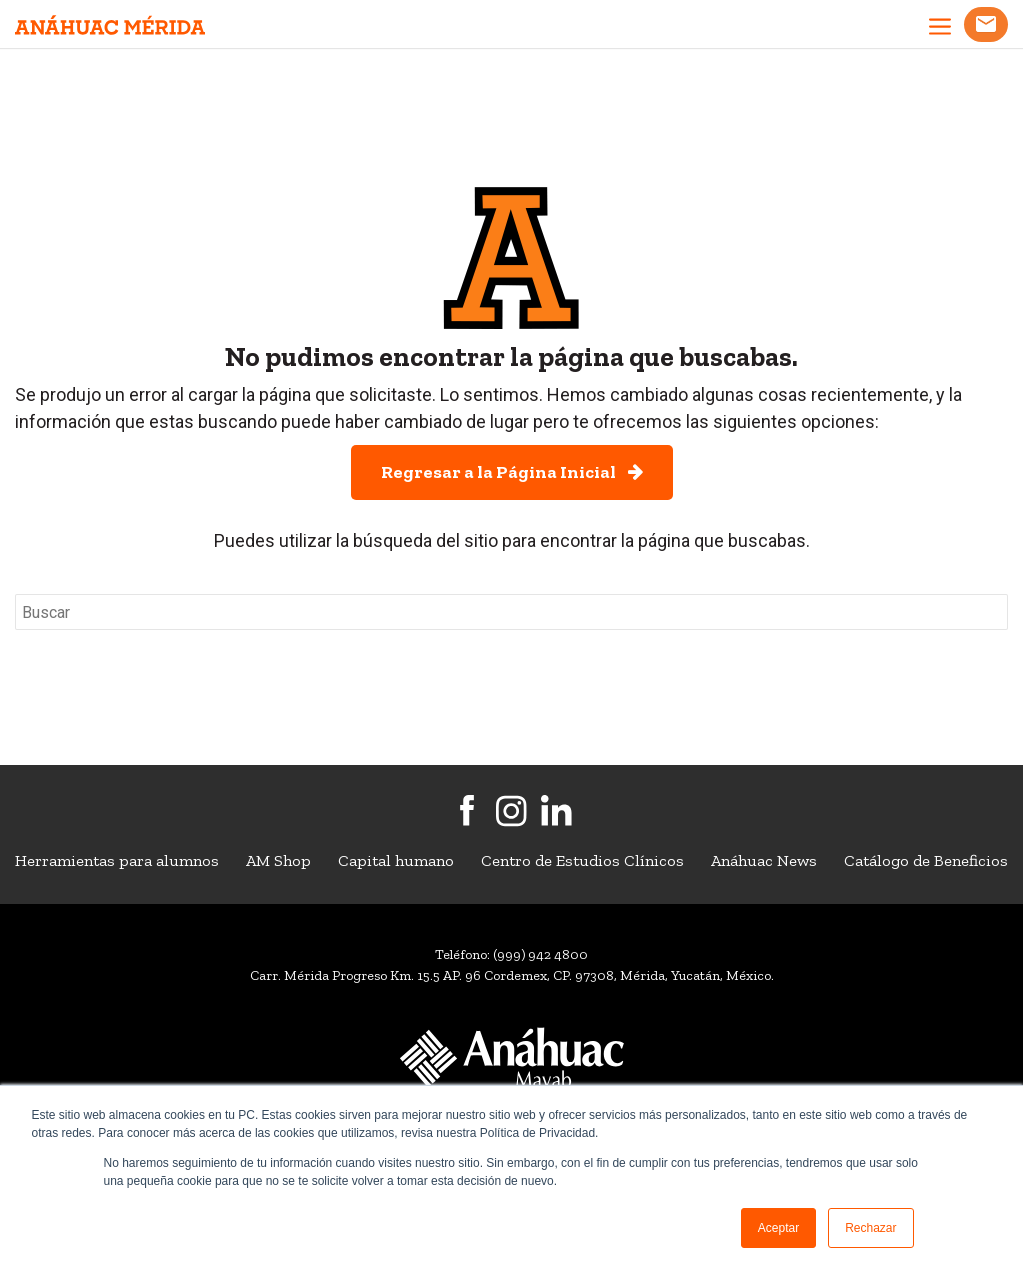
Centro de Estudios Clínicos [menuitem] (582, 860)
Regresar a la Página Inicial (512, 472)
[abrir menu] (940, 29)
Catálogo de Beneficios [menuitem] (926, 860)
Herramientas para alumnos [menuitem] (117, 860)
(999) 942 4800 (540, 954)
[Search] (511, 612)
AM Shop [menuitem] (278, 860)
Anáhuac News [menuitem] (764, 860)
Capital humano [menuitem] (396, 860)
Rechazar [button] (870, 1228)
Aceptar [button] (778, 1228)
